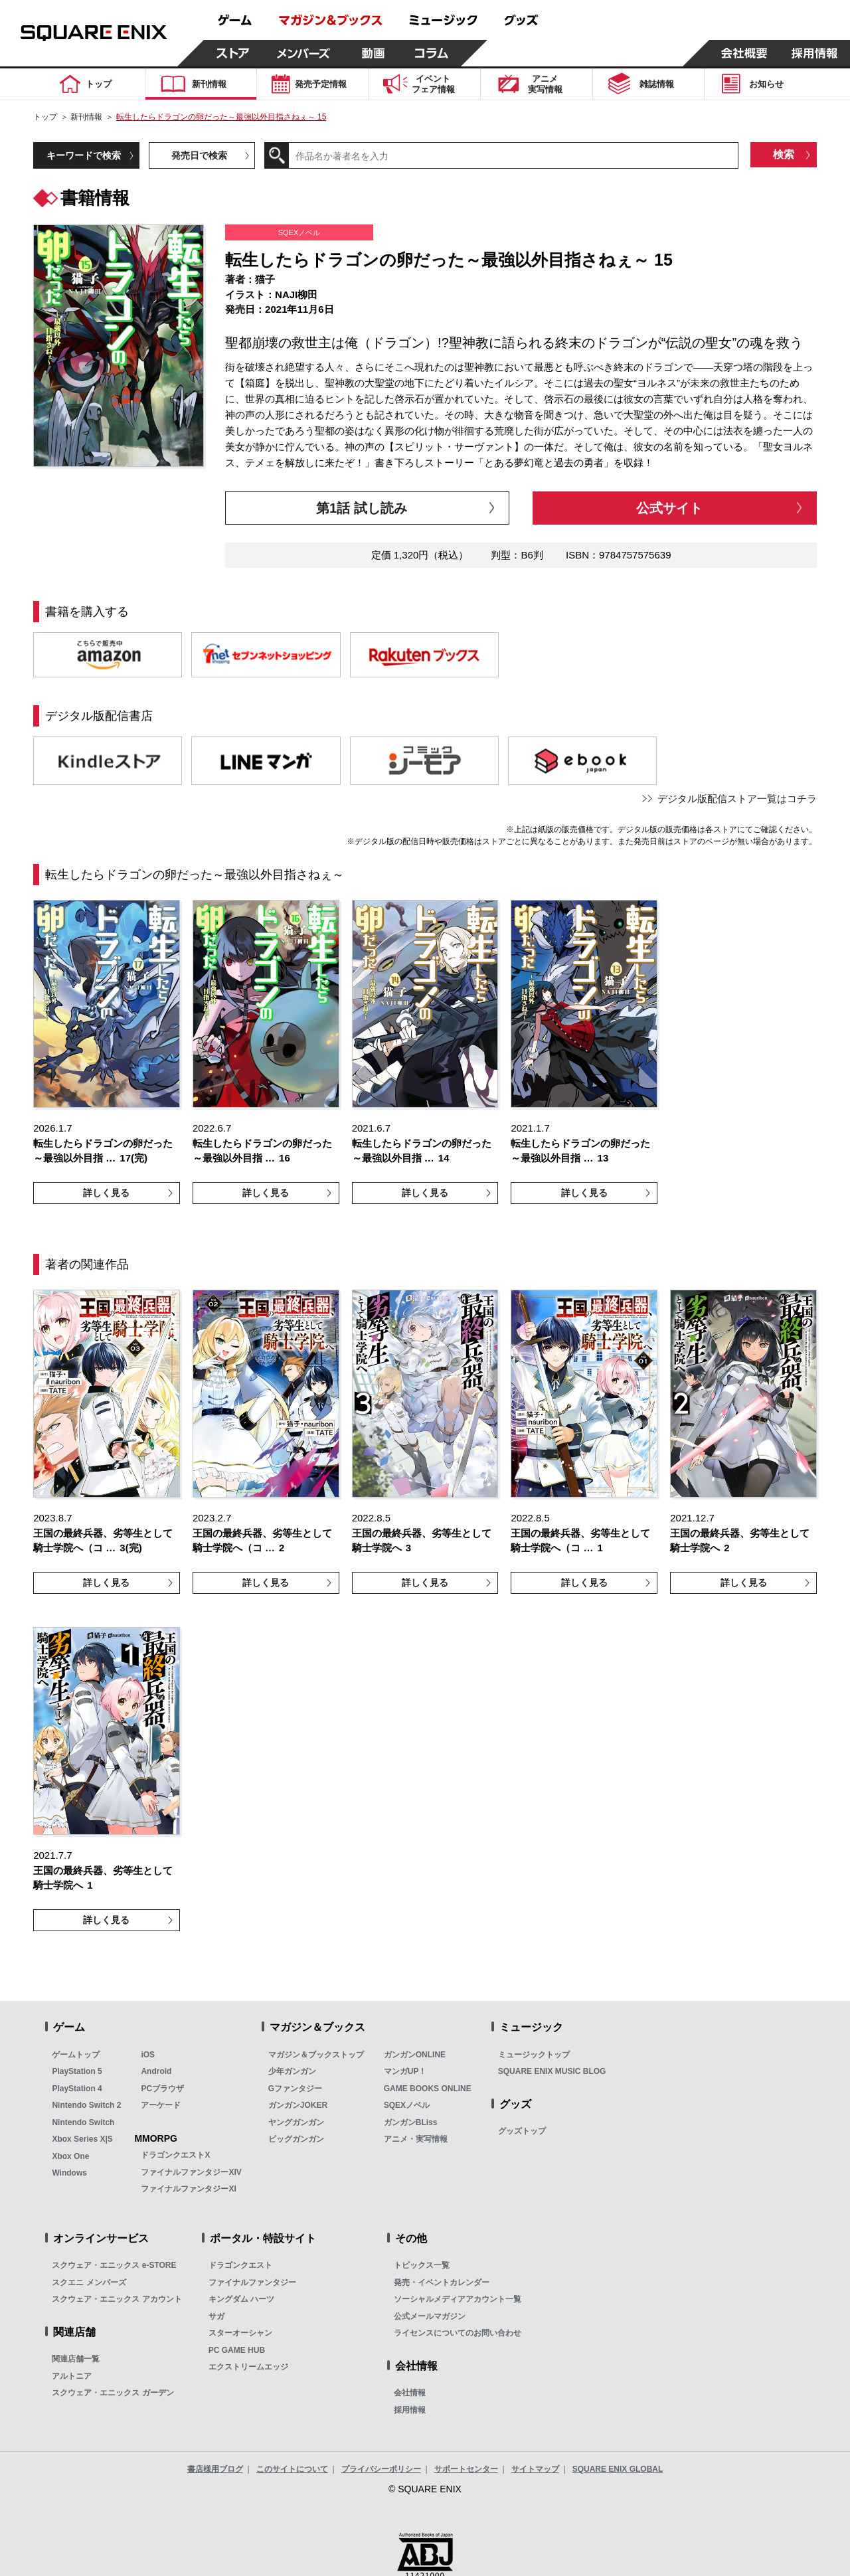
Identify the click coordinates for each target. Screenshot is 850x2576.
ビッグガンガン (296, 2139)
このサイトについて (292, 2469)
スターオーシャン (240, 2333)
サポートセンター (466, 2469)
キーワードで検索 (83, 155)
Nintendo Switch (83, 2122)
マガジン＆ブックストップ (316, 2054)
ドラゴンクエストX (175, 2155)
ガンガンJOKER (297, 2105)
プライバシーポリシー (381, 2469)
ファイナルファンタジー (252, 2282)
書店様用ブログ (215, 2469)
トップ (45, 117)
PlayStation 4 (77, 2088)
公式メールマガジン (430, 2316)
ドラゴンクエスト (240, 2265)
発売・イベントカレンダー (441, 2282)
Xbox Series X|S (82, 2139)
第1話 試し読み (361, 508)
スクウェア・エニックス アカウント (116, 2299)
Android (156, 2071)
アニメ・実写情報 (416, 2139)
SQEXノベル (407, 2105)
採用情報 (410, 2410)
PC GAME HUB (237, 2350)
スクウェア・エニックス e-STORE (114, 2265)
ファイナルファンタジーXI (188, 2188)
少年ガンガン (292, 2071)
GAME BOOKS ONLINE (427, 2088)
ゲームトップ (76, 2054)
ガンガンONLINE (415, 2054)
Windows (69, 2173)
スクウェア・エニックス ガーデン (112, 2392)
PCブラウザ (162, 2088)
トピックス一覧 (422, 2265)
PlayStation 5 (77, 2071)
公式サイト (669, 508)
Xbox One (70, 2156)
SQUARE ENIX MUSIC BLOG (552, 2071)
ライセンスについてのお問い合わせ (457, 2333)
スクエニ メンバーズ (89, 2282)
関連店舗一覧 (76, 2358)
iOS (148, 2054)
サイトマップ (535, 2469)
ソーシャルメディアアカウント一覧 (457, 2299)
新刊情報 (86, 117)
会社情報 (410, 2392)
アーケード (161, 2105)
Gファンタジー (295, 2088)
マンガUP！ (405, 2071)
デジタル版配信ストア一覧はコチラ (737, 798)
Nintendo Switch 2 (86, 2105)
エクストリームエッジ (248, 2366)
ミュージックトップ (534, 2054)
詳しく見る (106, 1192)
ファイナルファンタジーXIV (191, 2172)
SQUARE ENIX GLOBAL (617, 2469)
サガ (216, 2316)
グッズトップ (522, 2131)
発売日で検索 (199, 155)
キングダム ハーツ (241, 2299)
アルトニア (72, 2376)
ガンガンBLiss (411, 2122)
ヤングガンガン (296, 2122)
